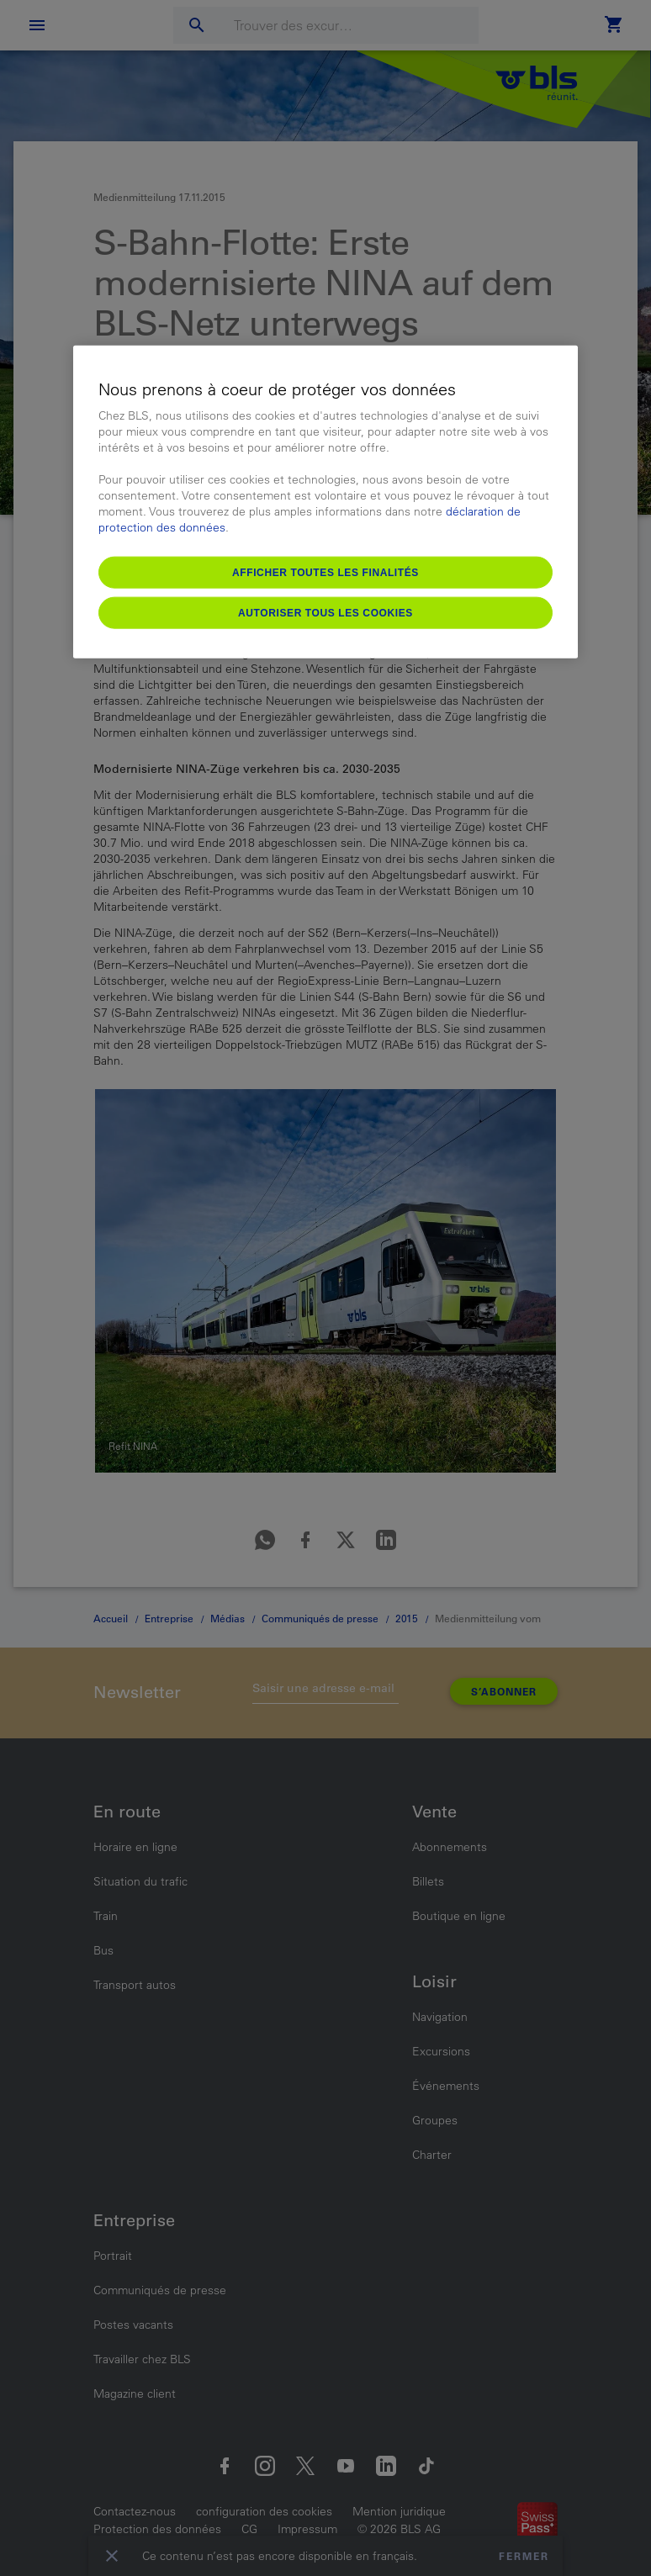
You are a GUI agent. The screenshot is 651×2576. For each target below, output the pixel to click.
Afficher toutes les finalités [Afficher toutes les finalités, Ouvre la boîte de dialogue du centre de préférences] (325, 572)
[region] (325, 502)
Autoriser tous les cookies (325, 612)
